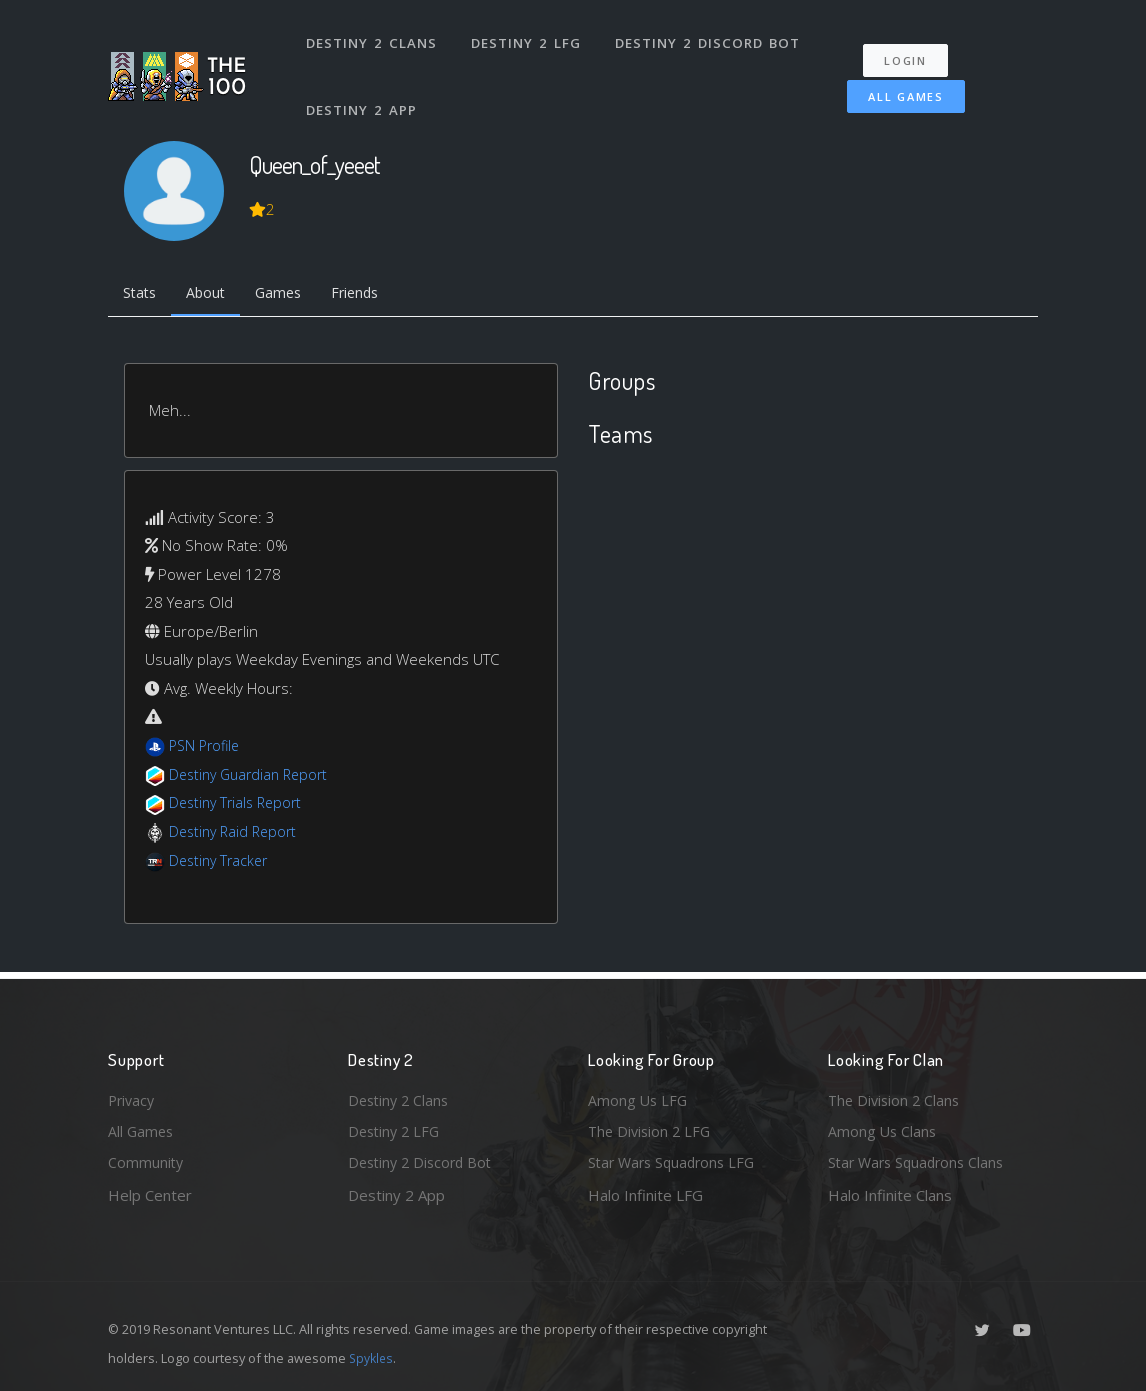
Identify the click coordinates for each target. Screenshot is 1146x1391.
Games (289, 295)
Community (146, 1162)
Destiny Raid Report (236, 833)
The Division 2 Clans (896, 1097)
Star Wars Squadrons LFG (676, 1162)
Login (909, 50)
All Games (901, 86)
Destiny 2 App (363, 94)
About (212, 295)
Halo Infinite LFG (645, 1195)
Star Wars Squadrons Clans (920, 1162)
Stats (142, 295)
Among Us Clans (883, 1130)
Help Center (150, 1195)
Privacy (133, 1097)
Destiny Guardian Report (253, 776)
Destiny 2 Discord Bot (708, 38)
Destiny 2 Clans (372, 38)
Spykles (372, 1358)
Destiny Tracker (221, 862)
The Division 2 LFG (652, 1130)
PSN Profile (207, 748)
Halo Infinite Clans (890, 1195)
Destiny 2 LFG (527, 38)
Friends (371, 295)
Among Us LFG (639, 1097)
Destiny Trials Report (239, 805)
